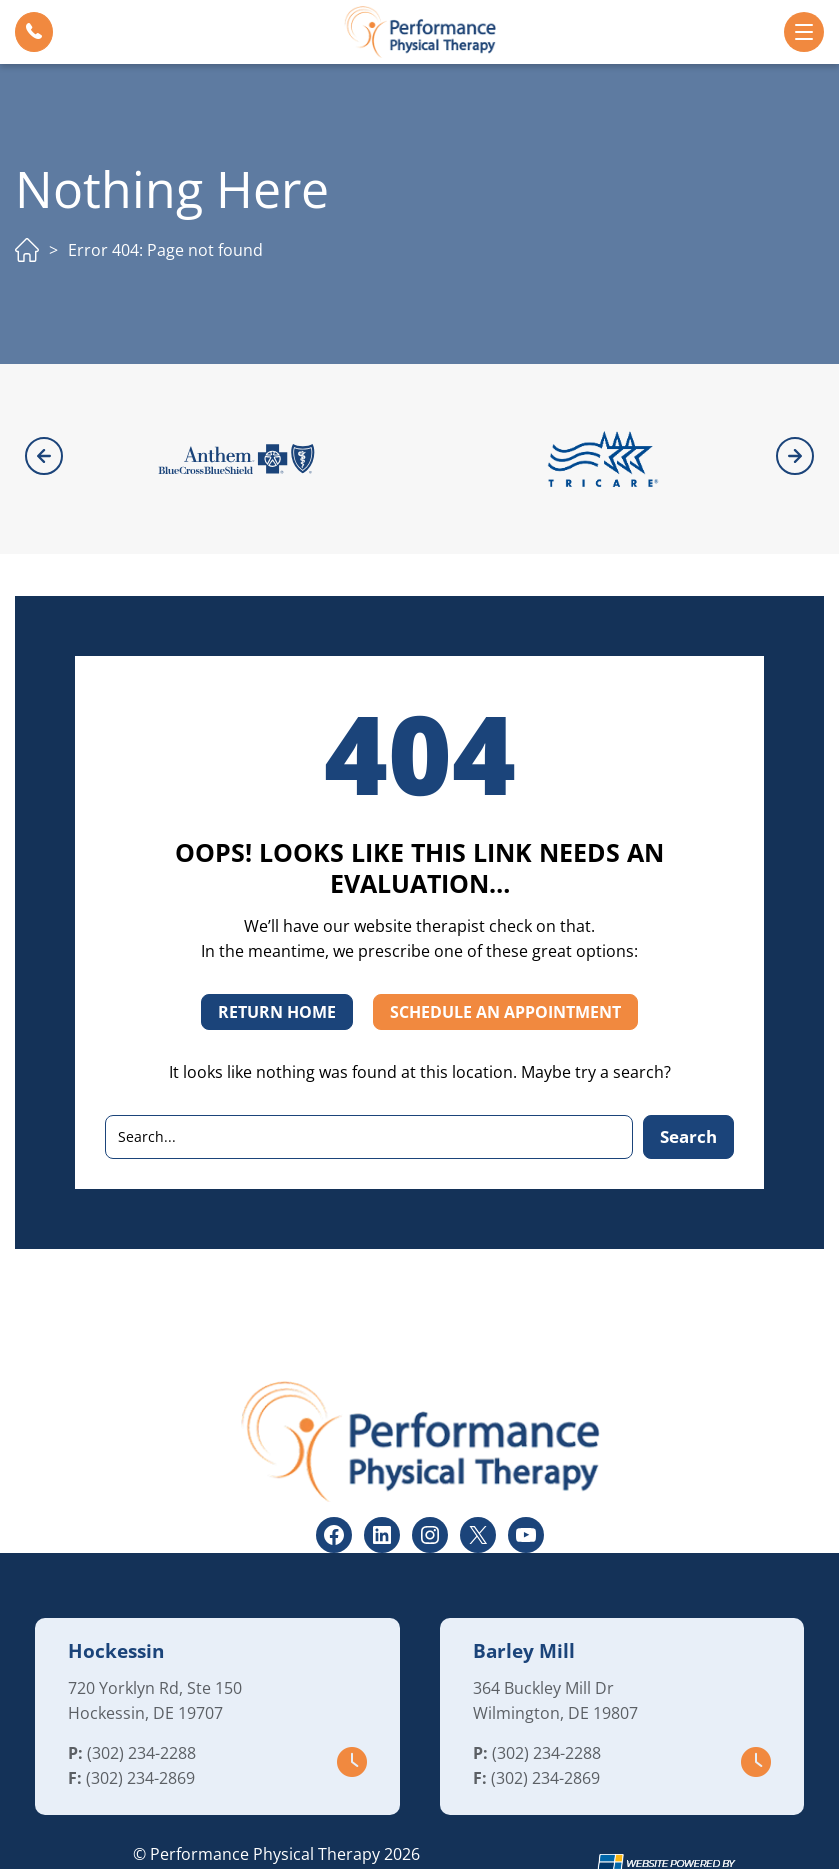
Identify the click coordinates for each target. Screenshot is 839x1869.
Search (688, 1081)
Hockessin (116, 1596)
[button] (34, 32)
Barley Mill (524, 1596)
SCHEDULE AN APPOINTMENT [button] (505, 957)
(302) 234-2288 (141, 1698)
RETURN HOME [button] (277, 957)
